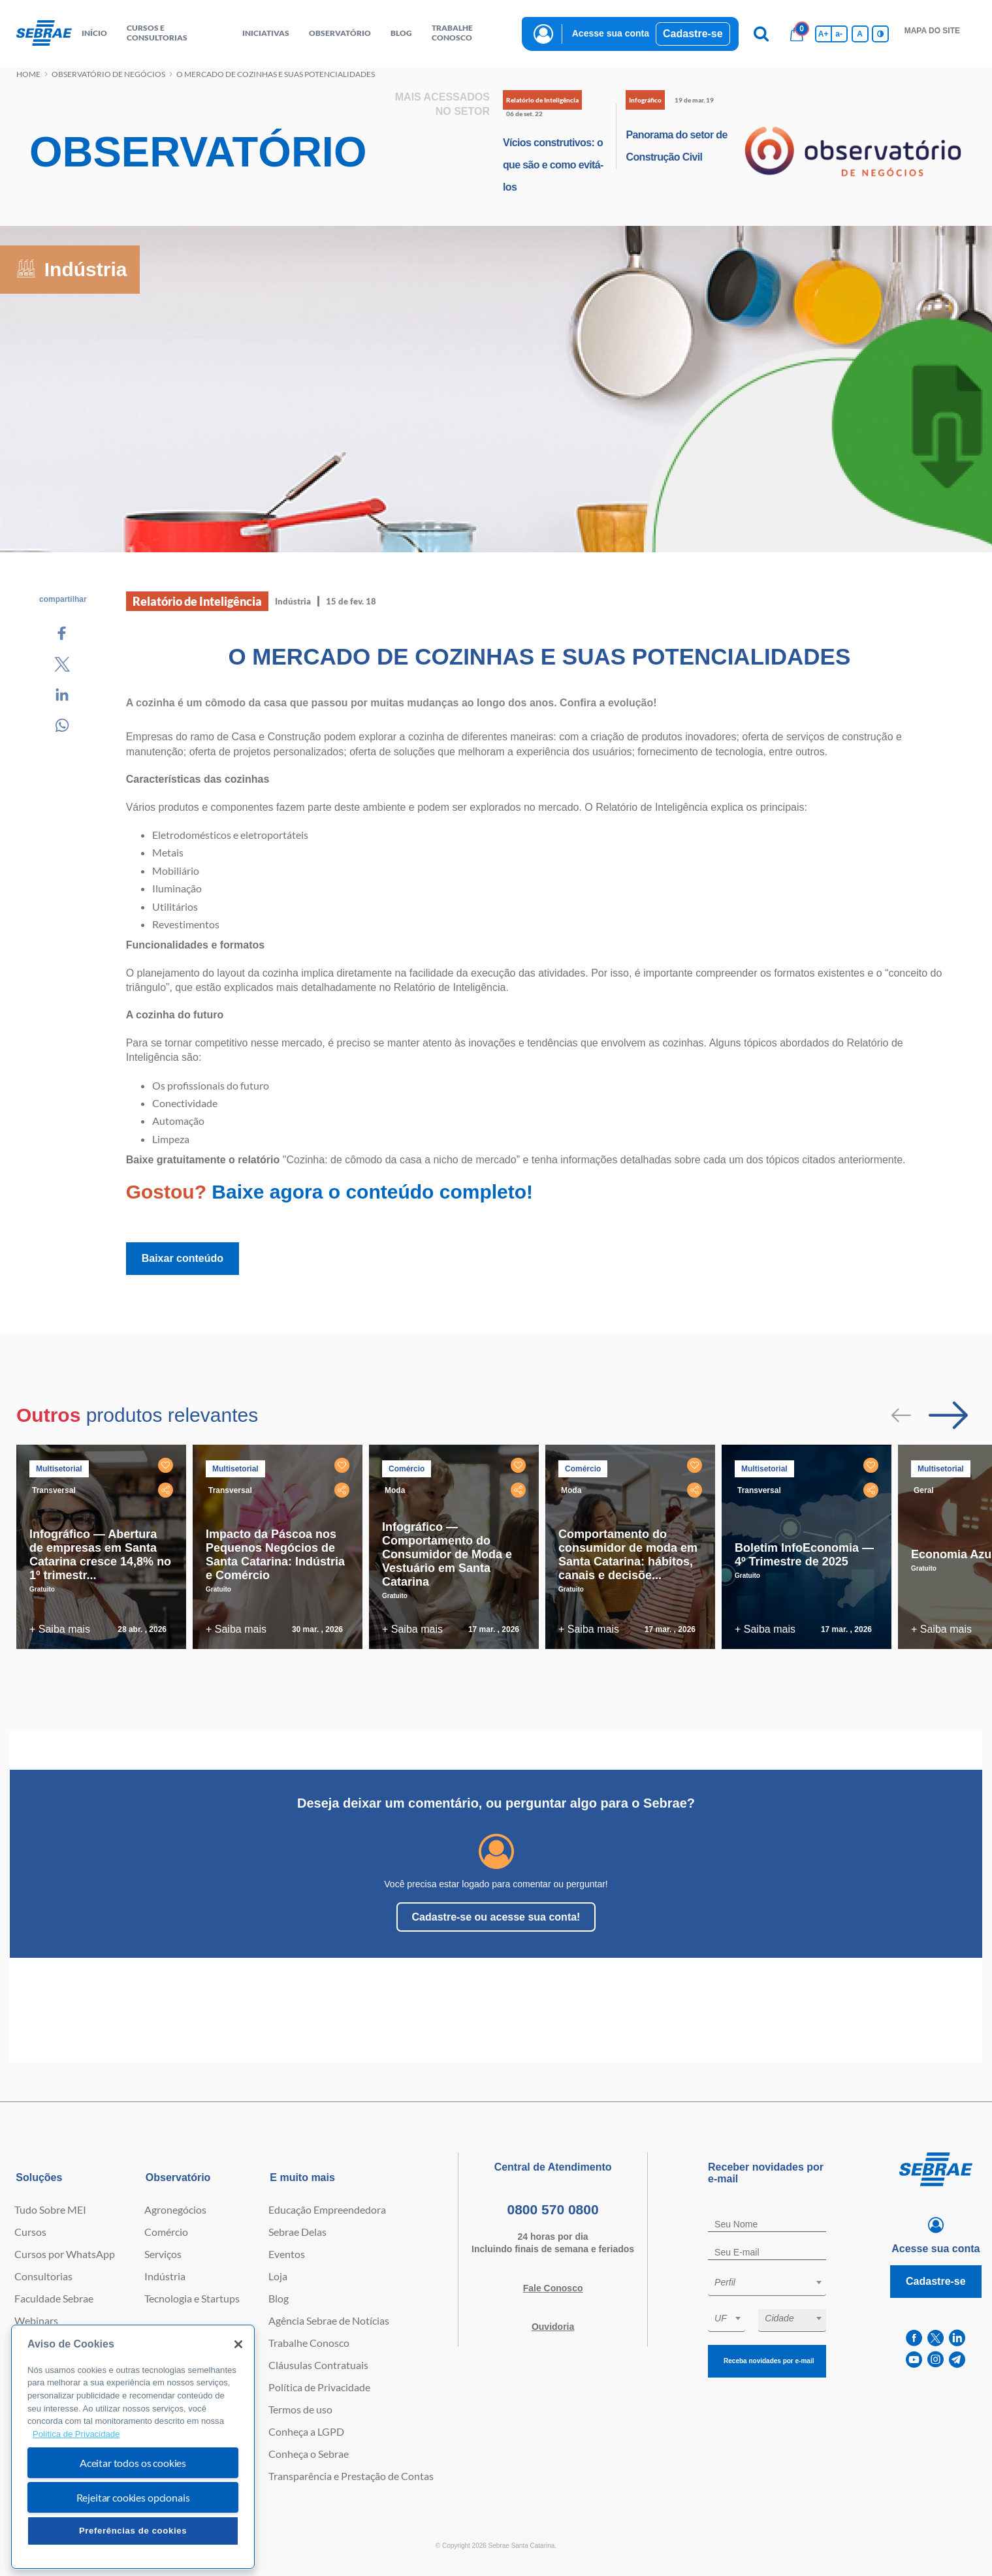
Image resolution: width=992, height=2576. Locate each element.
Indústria (164, 2276)
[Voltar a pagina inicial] (44, 33)
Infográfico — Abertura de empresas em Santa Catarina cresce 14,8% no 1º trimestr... (100, 1555)
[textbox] (773, 2282)
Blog (278, 2298)
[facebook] (914, 2338)
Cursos (30, 2231)
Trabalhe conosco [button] (452, 32)
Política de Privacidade (319, 2387)
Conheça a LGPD (306, 2431)
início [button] (94, 33)
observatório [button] (340, 33)
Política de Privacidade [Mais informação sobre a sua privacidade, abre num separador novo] (76, 2434)
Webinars (36, 2320)
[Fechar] (238, 2344)
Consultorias (43, 2276)
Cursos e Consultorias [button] (157, 32)
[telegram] (957, 2359)
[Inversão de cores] (880, 33)
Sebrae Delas (297, 2231)
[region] (132, 2447)
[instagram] (935, 2359)
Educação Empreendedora (327, 2209)
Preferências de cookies (133, 2531)
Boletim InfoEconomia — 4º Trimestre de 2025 (804, 1554)
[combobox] (767, 2284)
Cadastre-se (693, 33)
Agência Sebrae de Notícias (328, 2320)
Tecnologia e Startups (192, 2298)
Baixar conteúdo (182, 1258)
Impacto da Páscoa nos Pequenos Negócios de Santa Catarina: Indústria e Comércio (275, 1555)
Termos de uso (300, 2409)
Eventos (286, 2254)
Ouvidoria (553, 2326)
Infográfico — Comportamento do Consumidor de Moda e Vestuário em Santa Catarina (447, 1554)
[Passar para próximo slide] (948, 1415)
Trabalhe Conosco (308, 2342)
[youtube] (914, 2359)
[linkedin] (957, 2338)
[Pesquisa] (761, 34)
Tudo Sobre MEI (50, 2209)
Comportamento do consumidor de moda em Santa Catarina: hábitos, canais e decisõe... (627, 1555)
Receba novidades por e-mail (769, 2360)
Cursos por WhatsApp (64, 2254)
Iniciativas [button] (265, 33)
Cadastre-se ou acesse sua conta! (496, 1917)
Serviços (163, 2254)
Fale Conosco (553, 2288)
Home (28, 74)
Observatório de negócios (108, 74)
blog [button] (401, 33)
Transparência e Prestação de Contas (351, 2476)
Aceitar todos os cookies (133, 2463)
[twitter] (935, 2338)
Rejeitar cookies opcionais (133, 2497)
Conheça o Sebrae (308, 2453)
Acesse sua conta (610, 33)
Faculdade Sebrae (53, 2298)
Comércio (166, 2231)
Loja (277, 2276)
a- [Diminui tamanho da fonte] (838, 34)
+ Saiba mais (59, 1629)
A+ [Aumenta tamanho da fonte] (823, 34)
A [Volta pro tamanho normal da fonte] (860, 34)
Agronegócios (175, 2209)
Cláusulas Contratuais (318, 2365)
